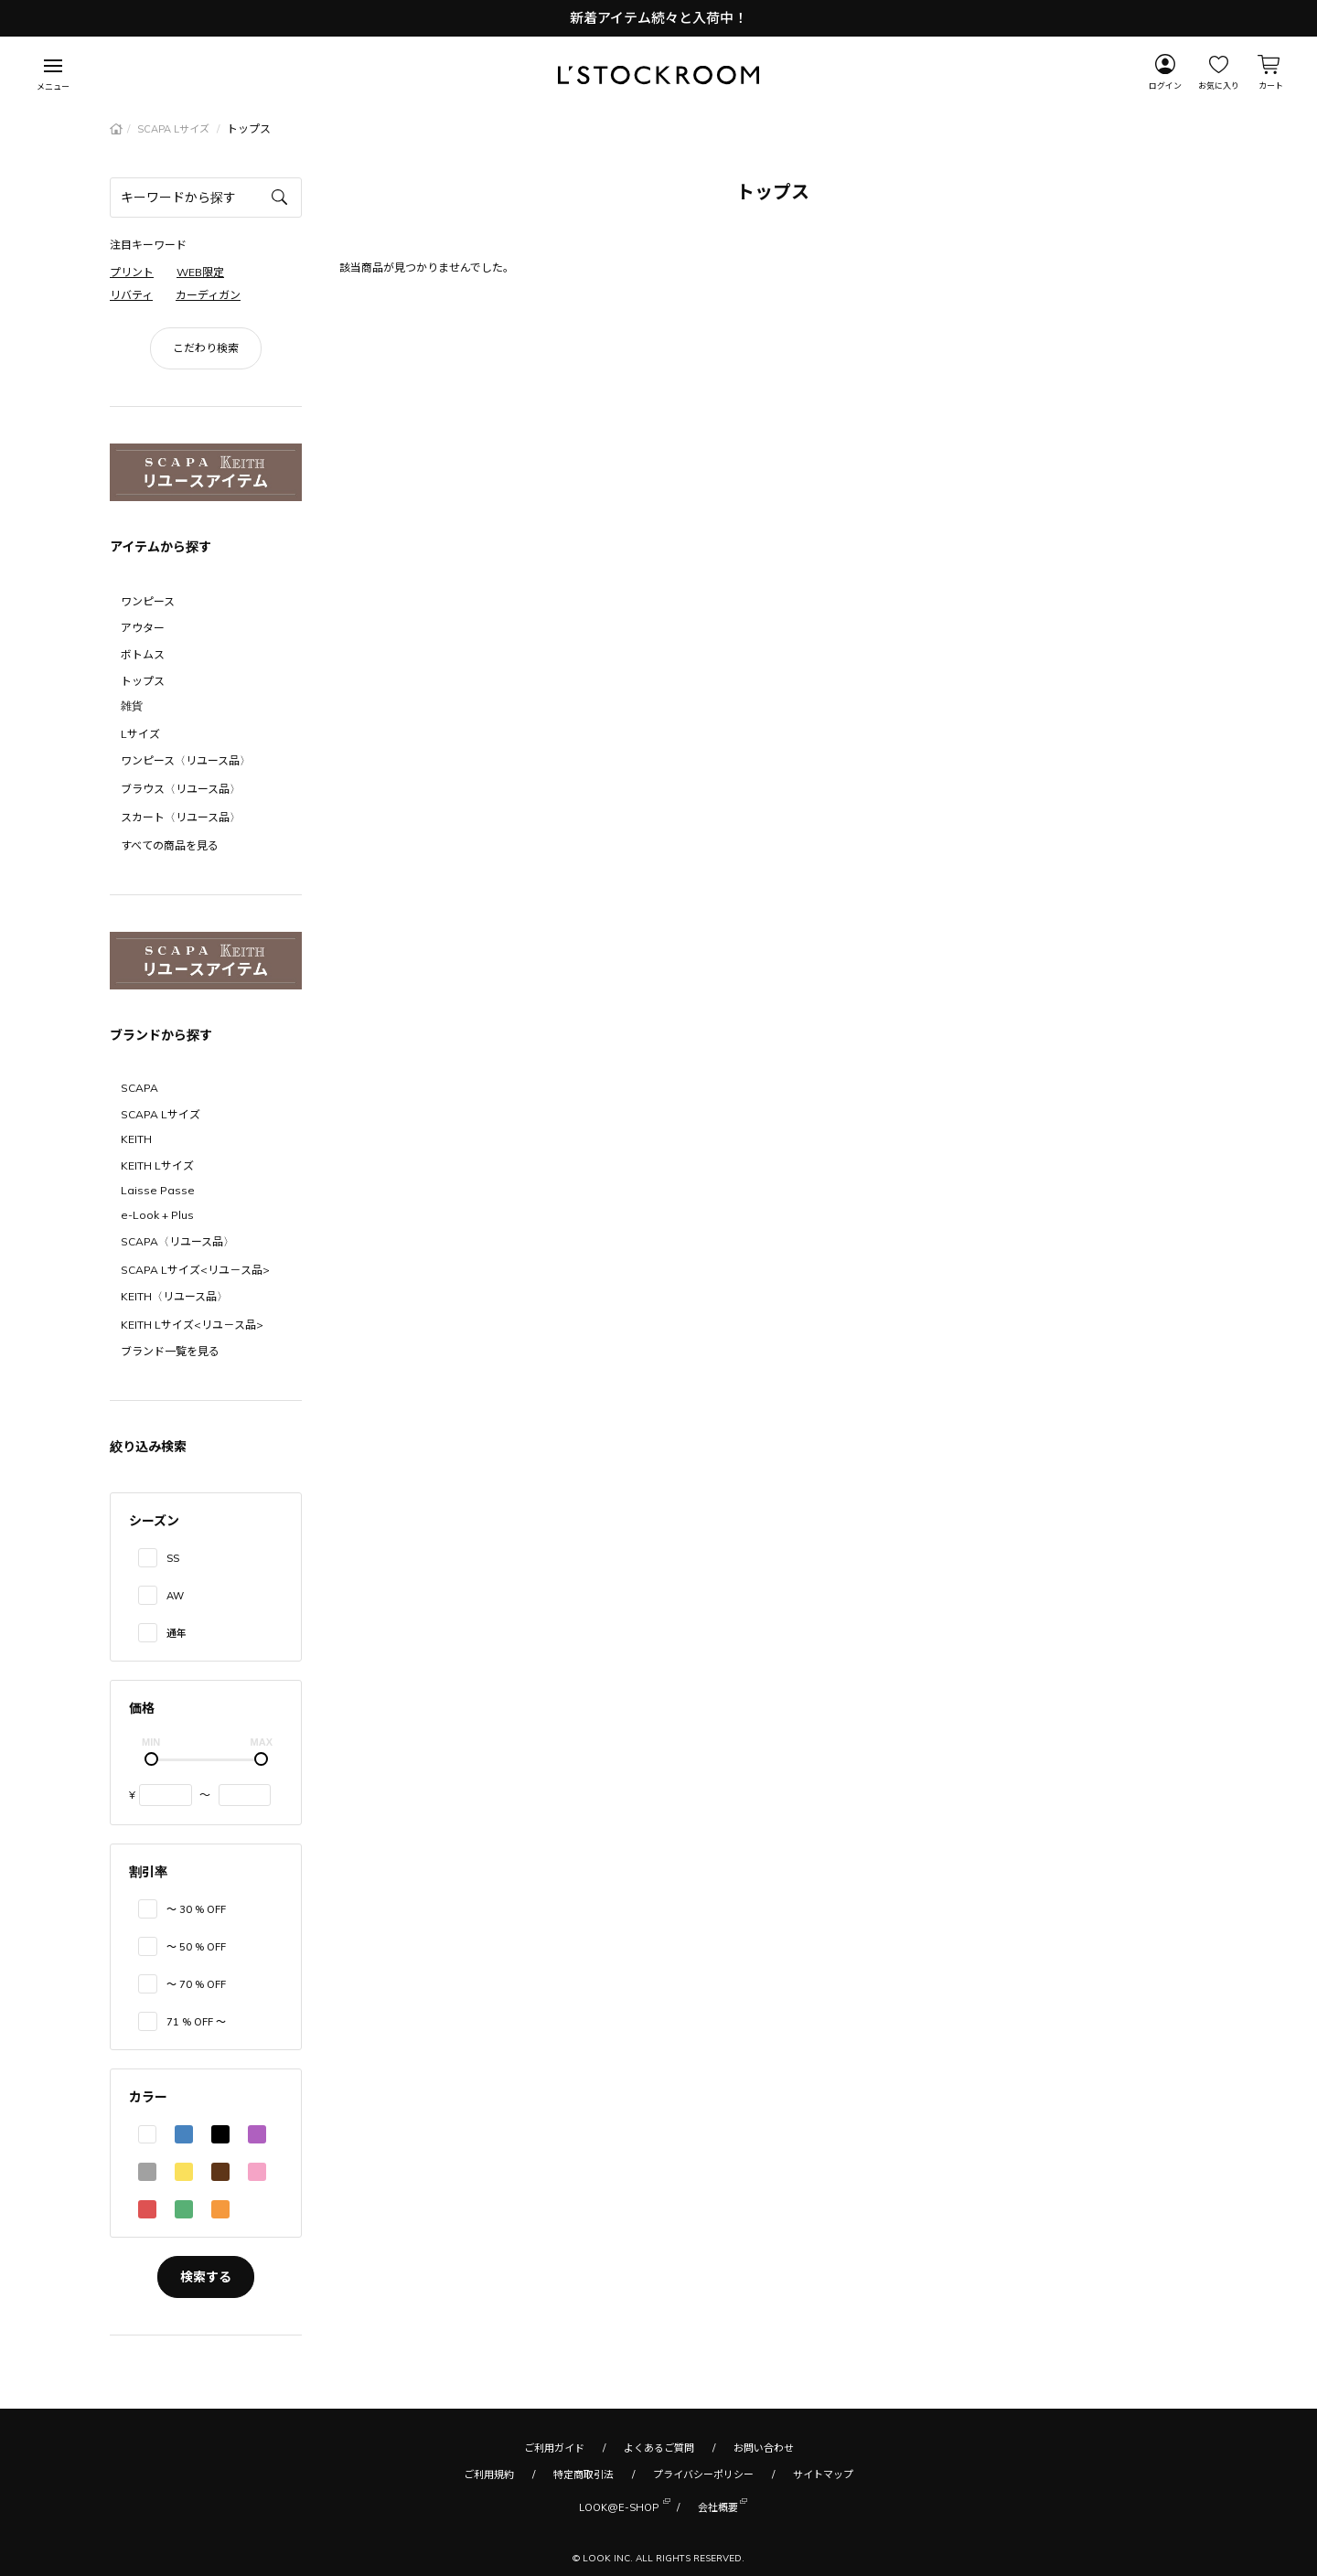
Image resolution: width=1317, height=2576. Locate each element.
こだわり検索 (206, 348)
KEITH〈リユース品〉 (174, 1296)
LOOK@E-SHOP (618, 2506)
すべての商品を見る (170, 845)
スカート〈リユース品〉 (181, 817)
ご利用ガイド (554, 2448)
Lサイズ (140, 734)
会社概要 (718, 2506)
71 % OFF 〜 (196, 2021)
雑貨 (132, 705)
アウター (143, 628)
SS (172, 1558)
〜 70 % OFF (196, 1984)
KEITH (136, 1139)
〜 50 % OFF (196, 1946)
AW (175, 1595)
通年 (176, 1633)
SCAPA (139, 1088)
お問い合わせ (763, 2448)
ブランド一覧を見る (170, 1351)
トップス (143, 681)
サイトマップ (823, 2474)
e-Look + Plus (157, 1215)
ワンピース (148, 601)
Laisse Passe (158, 1190)
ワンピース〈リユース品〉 (186, 760)
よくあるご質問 (659, 2448)
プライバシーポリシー (703, 2474)
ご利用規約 (489, 2474)
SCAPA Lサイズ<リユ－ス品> (195, 1270)
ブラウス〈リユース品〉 (181, 789)
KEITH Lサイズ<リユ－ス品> (192, 1324)
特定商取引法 (583, 2474)
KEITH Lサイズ (157, 1165)
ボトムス (143, 654)
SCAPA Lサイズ (174, 129)
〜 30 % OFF (196, 1909)
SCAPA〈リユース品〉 (177, 1241)
